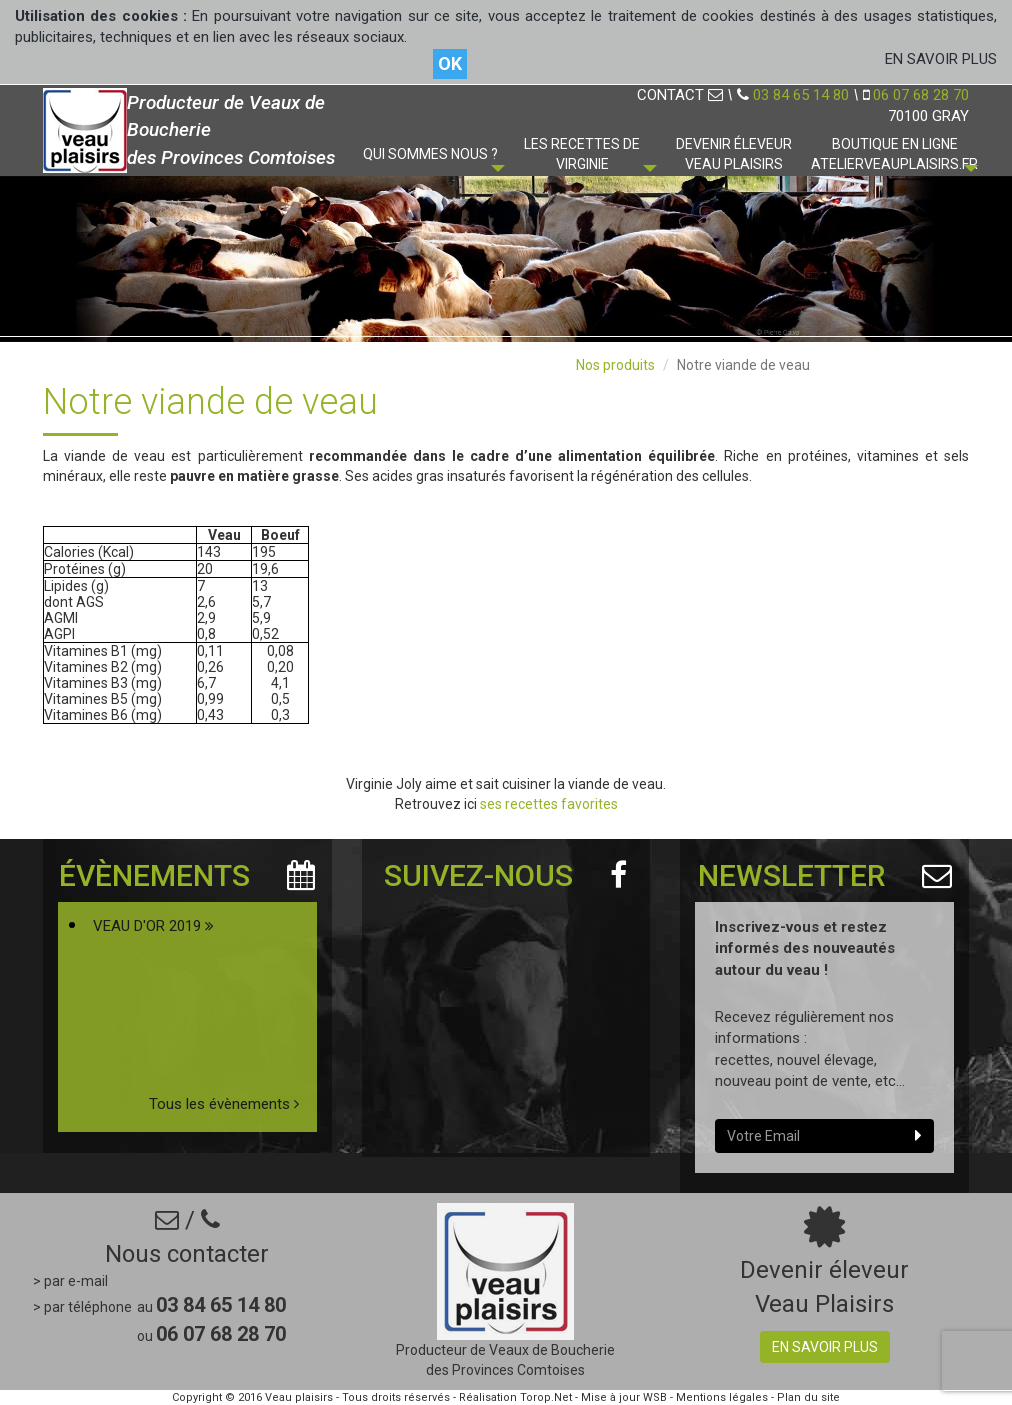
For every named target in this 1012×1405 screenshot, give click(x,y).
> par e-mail (70, 1281)
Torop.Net (546, 1397)
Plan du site (808, 1397)
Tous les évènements (224, 1104)
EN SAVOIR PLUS (941, 59)
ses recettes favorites (549, 804)
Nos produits (615, 365)
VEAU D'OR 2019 (153, 926)
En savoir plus (825, 1347)
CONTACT (680, 95)
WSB (655, 1397)
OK (450, 63)
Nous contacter (187, 1254)
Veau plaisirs (299, 1397)
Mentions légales (722, 1397)
